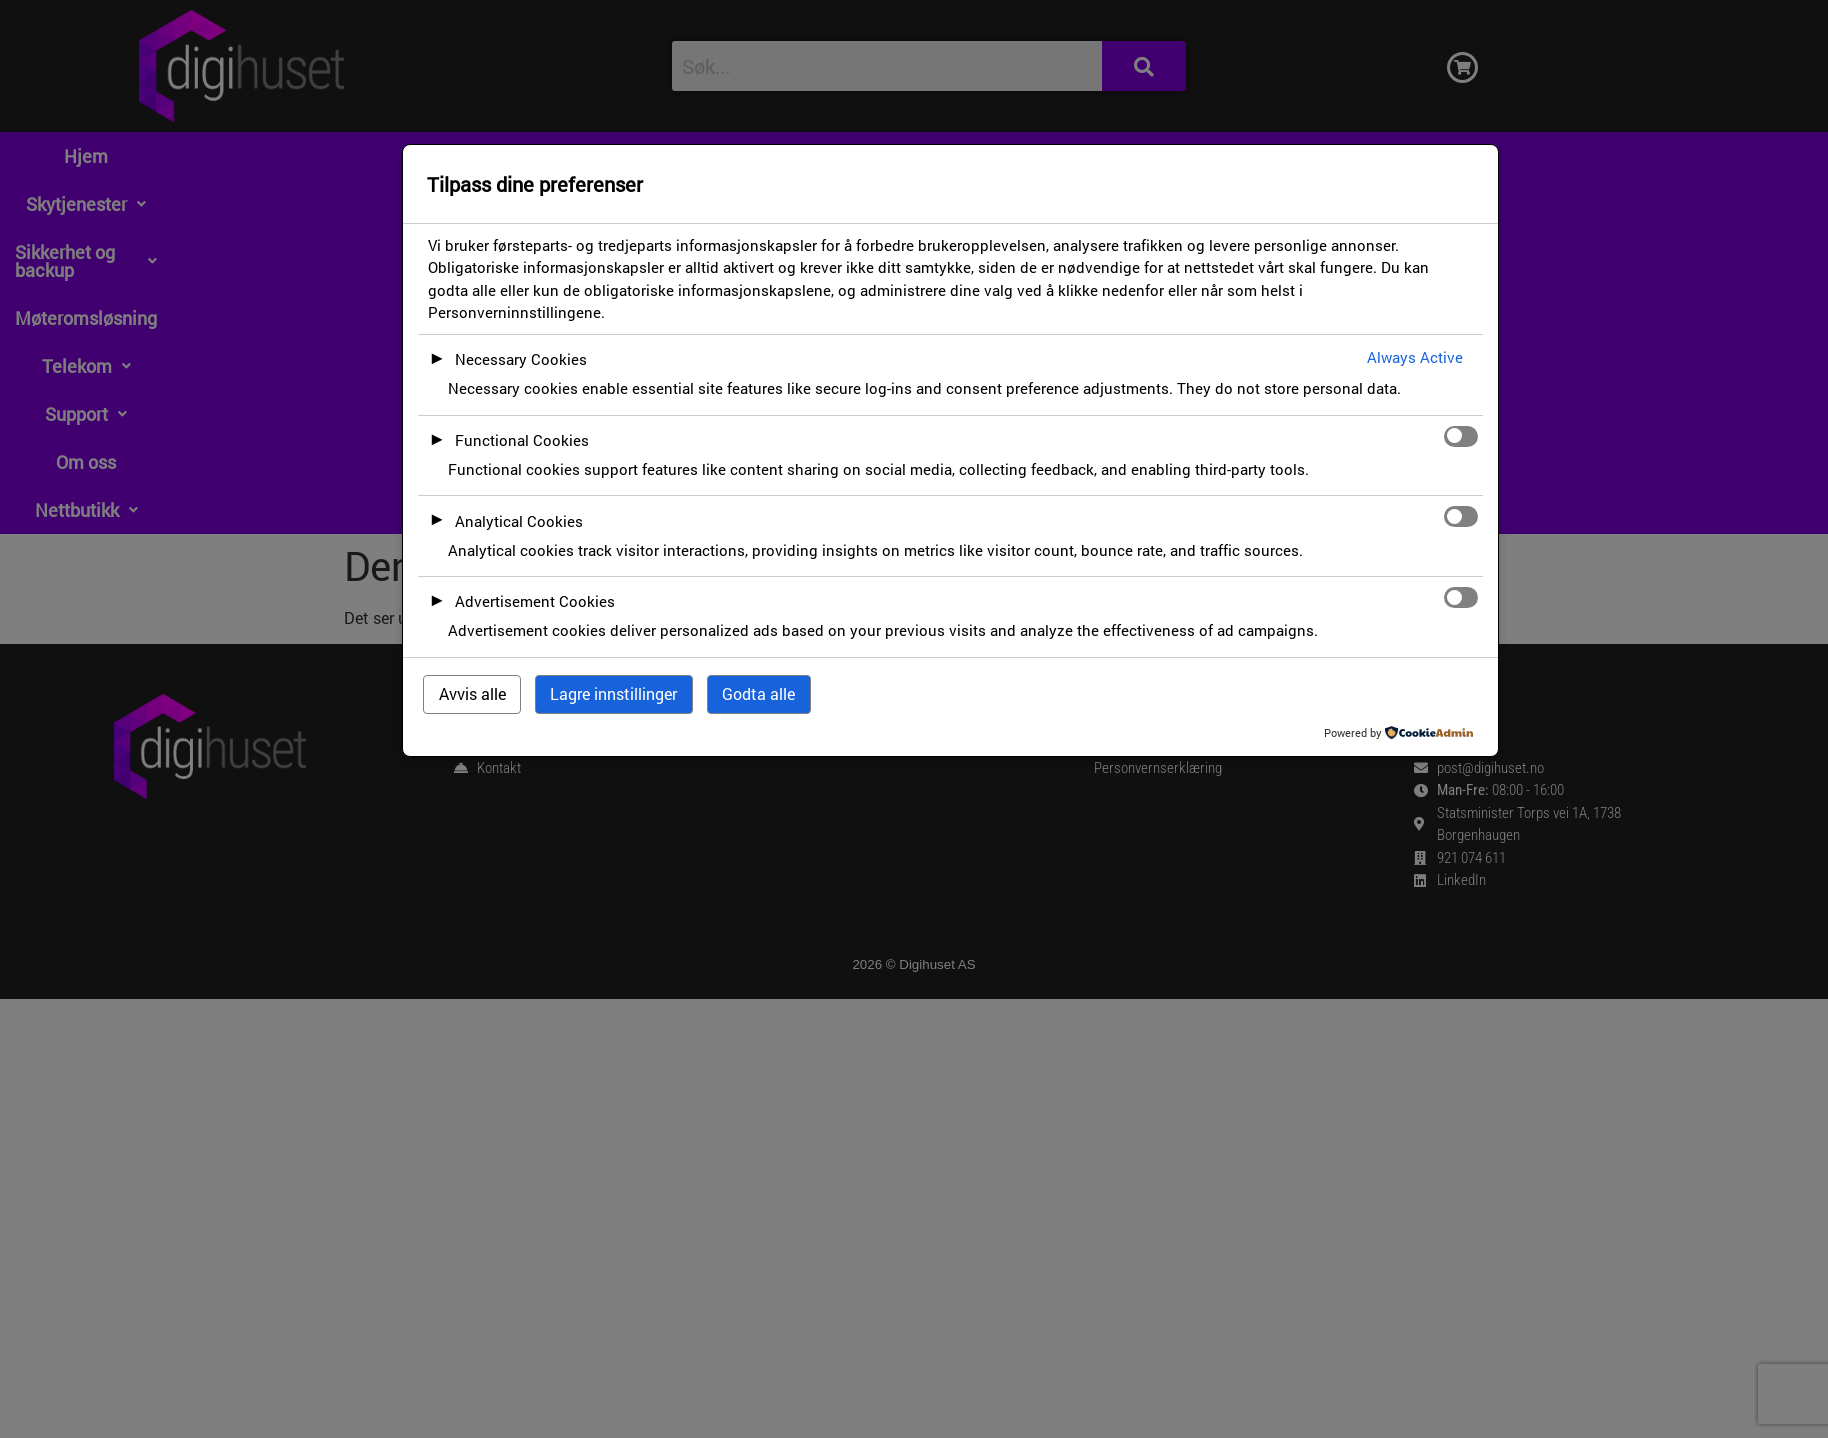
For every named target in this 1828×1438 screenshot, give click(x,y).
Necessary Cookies (521, 359)
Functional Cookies (522, 440)
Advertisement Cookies (535, 601)
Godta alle (758, 693)
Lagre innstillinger (613, 693)
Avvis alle (472, 693)
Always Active (1415, 357)
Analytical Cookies (519, 521)
